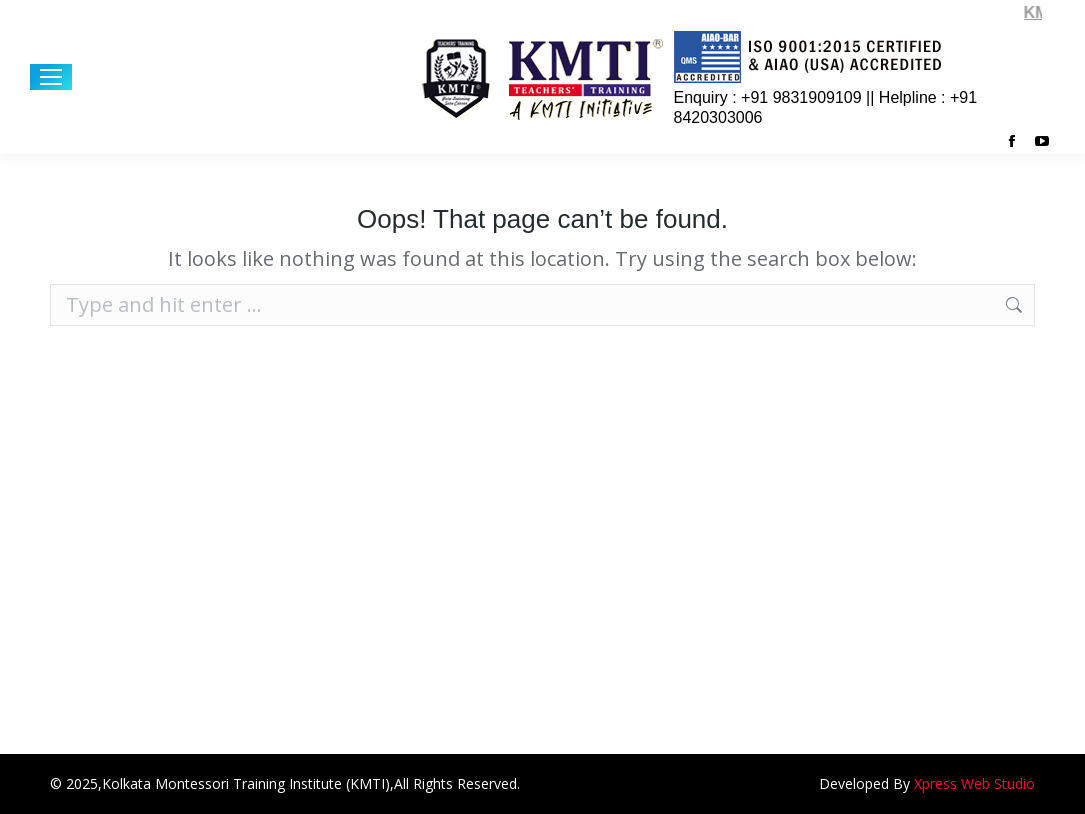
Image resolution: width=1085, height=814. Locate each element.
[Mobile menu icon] (51, 77)
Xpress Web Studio (974, 783)
